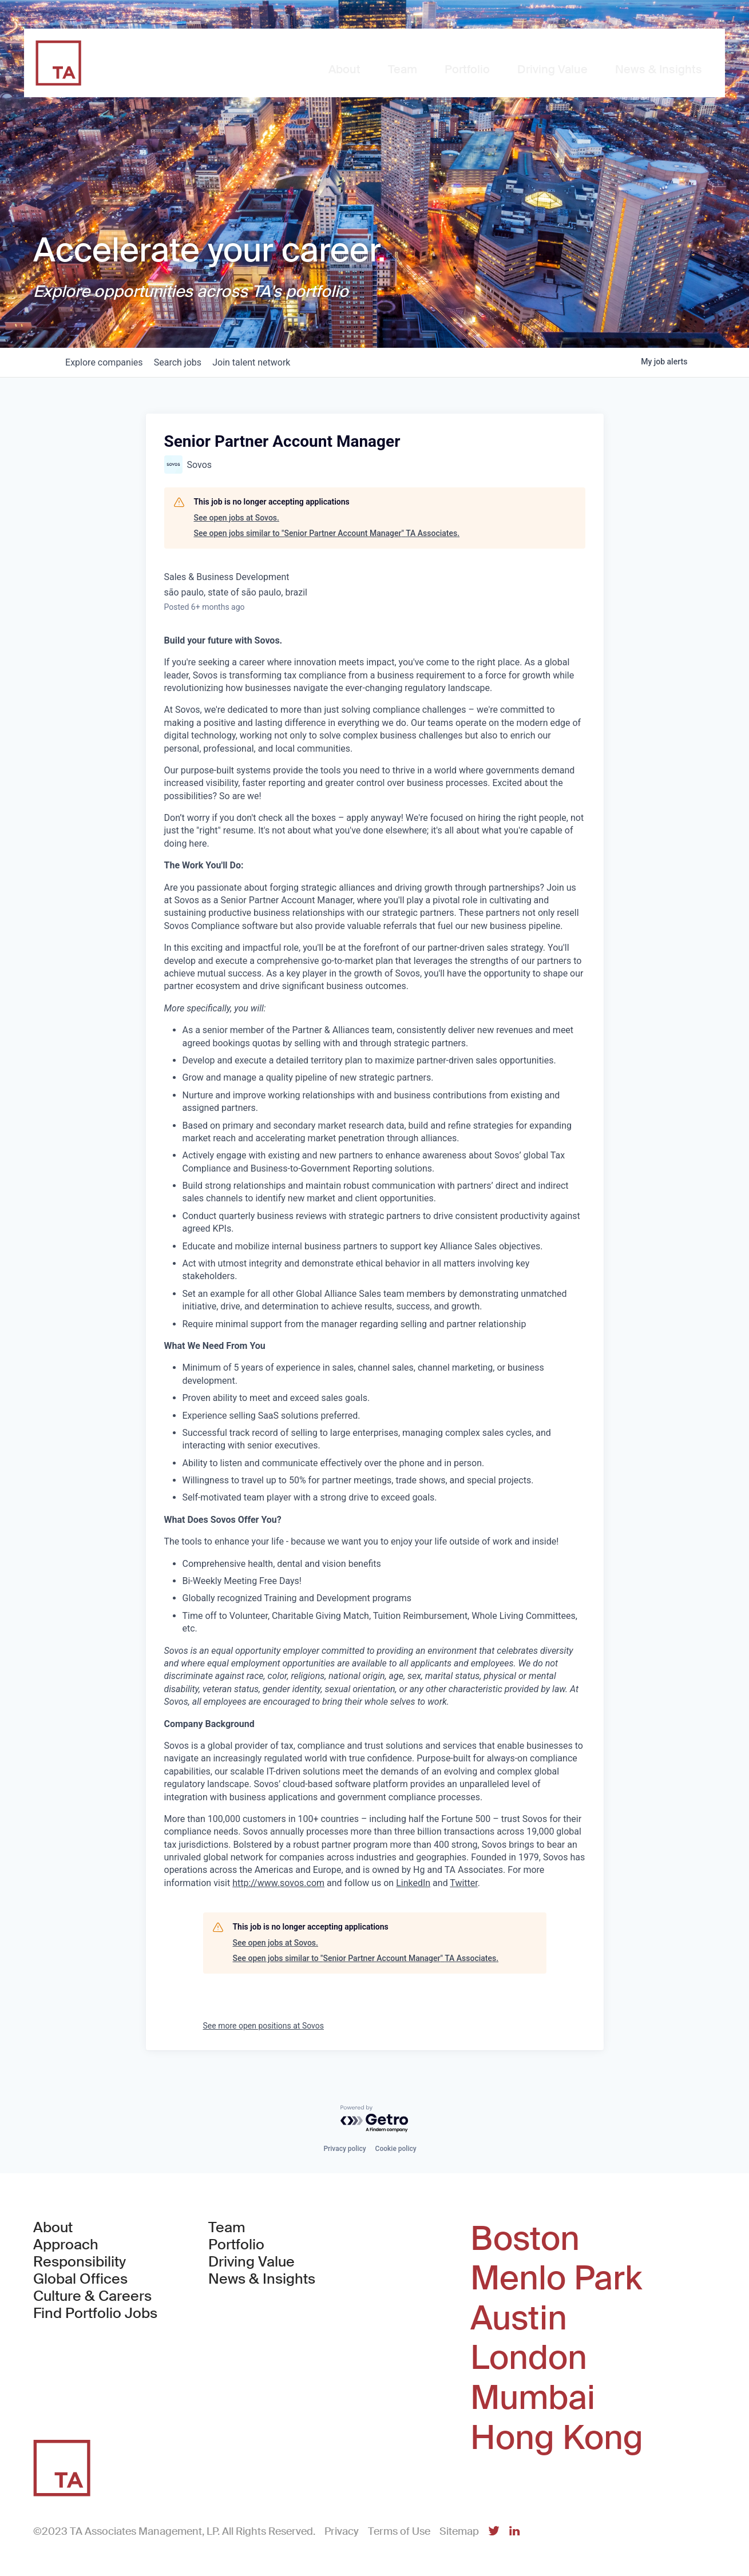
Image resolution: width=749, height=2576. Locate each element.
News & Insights (261, 2279)
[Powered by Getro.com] (374, 2119)
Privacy (341, 2531)
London (528, 2358)
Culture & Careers (92, 2296)
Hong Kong (556, 2438)
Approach (65, 2244)
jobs (188, 362)
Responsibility (79, 2262)
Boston (525, 2239)
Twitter (463, 1883)
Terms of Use (399, 2531)
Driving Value (251, 2262)
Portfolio (236, 2244)
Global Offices (80, 2279)
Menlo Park (556, 2279)
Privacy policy (344, 2149)
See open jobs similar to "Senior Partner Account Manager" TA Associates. (327, 533)
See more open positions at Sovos (263, 2025)
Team (226, 2227)
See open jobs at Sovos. (236, 517)
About (53, 2227)
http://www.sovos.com (278, 1883)
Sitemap (459, 2531)
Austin (518, 2319)
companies (107, 362)
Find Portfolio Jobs (95, 2313)
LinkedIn (413, 1883)
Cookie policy (396, 2149)
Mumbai (532, 2398)
